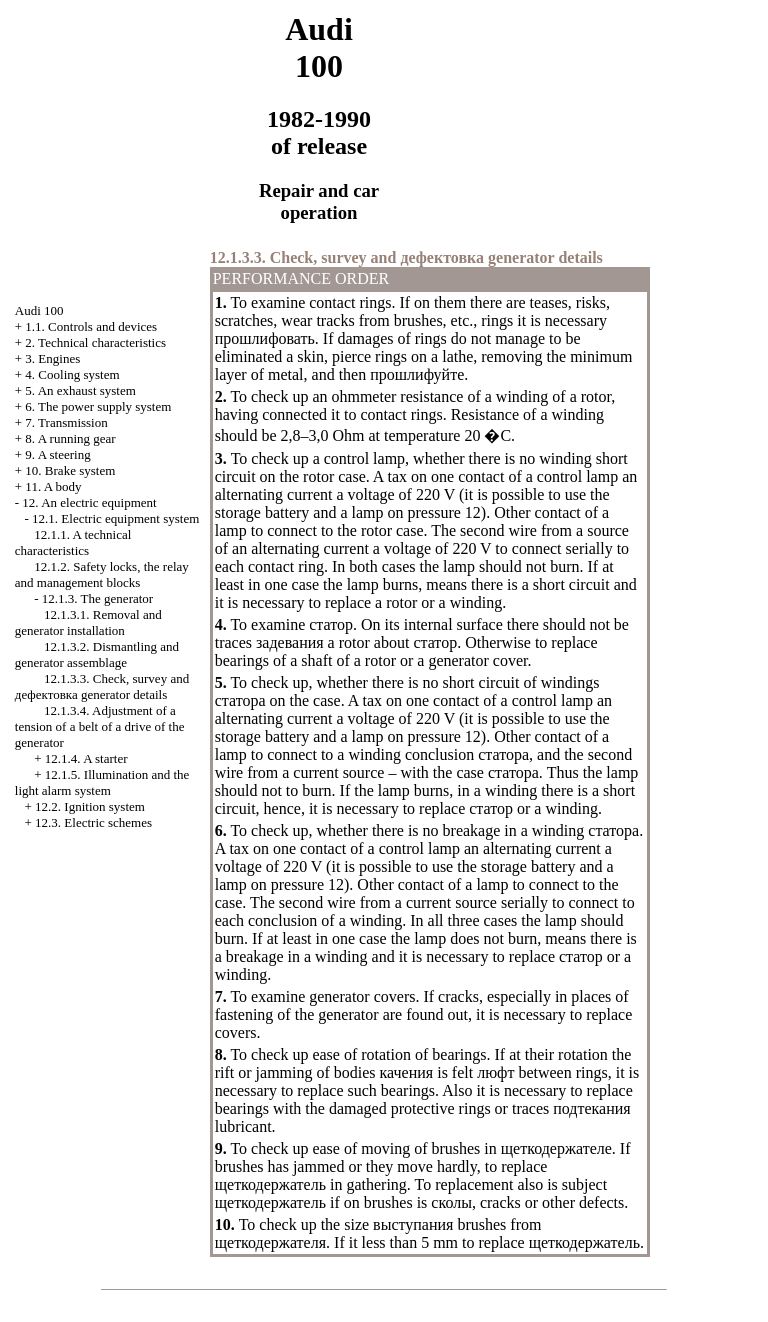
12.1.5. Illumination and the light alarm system (102, 782)
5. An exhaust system (80, 390)
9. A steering (57, 454)
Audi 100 (39, 310)
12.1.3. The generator (97, 598)
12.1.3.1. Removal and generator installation (88, 622)
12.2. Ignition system (90, 806)
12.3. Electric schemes (93, 822)
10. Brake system (70, 470)
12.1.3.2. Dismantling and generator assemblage (97, 654)
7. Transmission (66, 422)
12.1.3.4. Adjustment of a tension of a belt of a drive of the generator (100, 726)
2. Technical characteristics (95, 342)
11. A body (53, 486)
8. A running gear (70, 438)
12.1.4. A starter (86, 758)
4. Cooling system (72, 374)
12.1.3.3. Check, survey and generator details (102, 686)
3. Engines (52, 358)
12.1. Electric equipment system (115, 518)
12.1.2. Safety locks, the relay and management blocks (102, 574)
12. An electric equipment (89, 502)
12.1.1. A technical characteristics (73, 542)
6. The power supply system (98, 406)
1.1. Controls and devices (91, 326)
